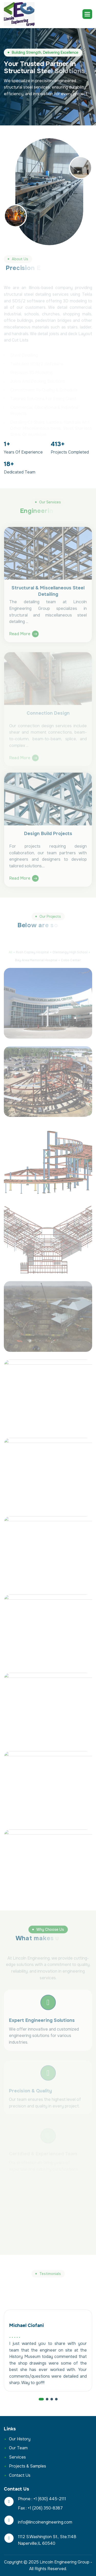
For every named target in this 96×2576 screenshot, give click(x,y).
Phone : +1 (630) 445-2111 (42, 2499)
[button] (87, 14)
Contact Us (19, 2475)
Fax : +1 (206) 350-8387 (40, 2508)
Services (17, 2457)
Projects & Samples (27, 2466)
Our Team (18, 2448)
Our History (19, 2439)
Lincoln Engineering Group (64, 2562)
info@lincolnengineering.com (45, 2522)
